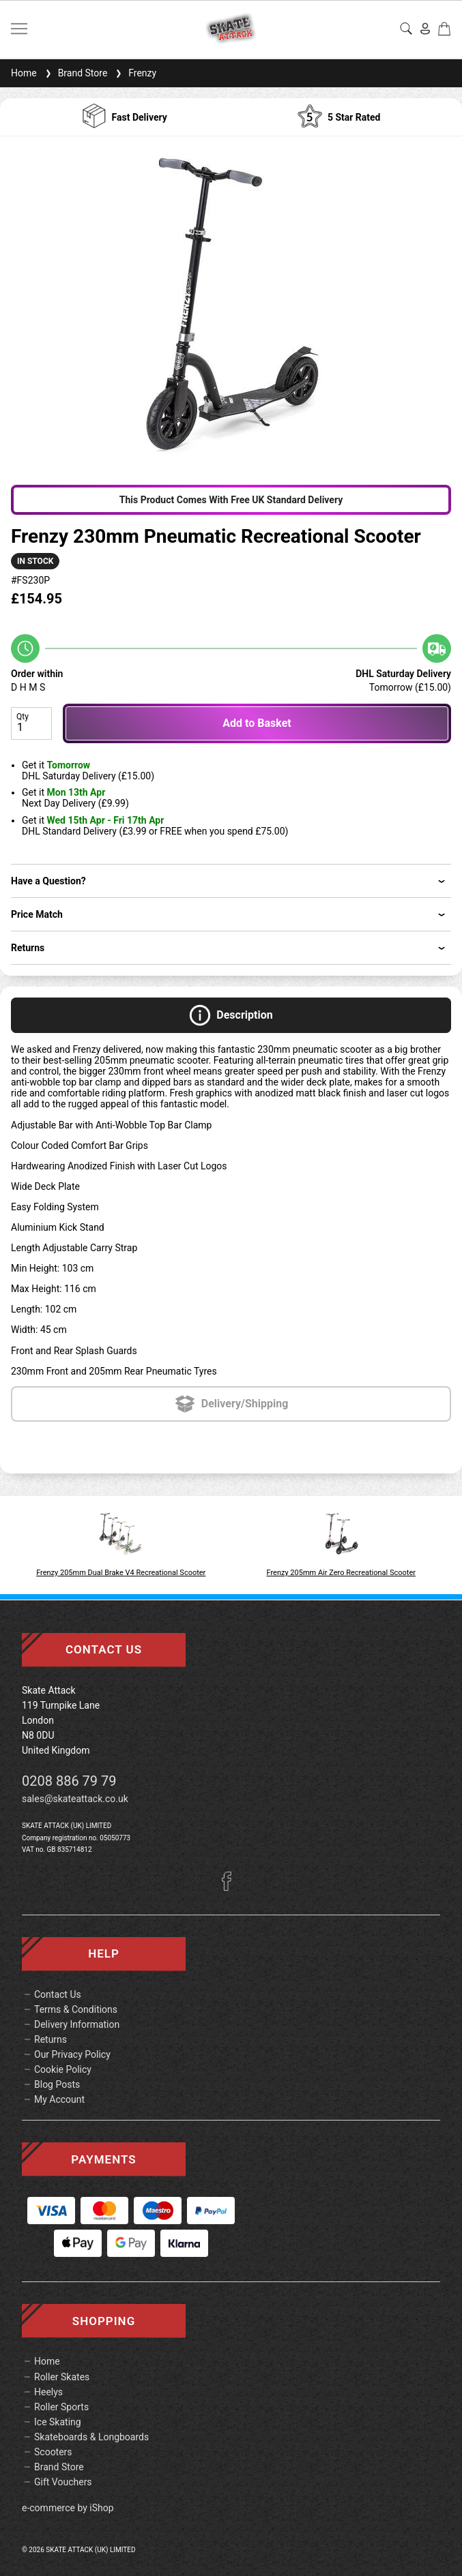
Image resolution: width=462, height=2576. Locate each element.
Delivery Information (76, 2024)
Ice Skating (57, 2421)
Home (24, 73)
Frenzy (134, 73)
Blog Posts (57, 2084)
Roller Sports (61, 2406)
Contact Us (57, 1994)
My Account (59, 2099)
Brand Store (75, 73)
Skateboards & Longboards (91, 2436)
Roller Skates (61, 2376)
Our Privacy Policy (72, 2054)
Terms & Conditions (75, 2009)
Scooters (53, 2451)
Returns (50, 2039)
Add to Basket (256, 723)
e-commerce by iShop (68, 2507)
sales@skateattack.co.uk (75, 1798)
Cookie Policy (62, 2069)
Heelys (48, 2391)
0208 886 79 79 (69, 1781)
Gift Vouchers (63, 2481)
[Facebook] (231, 1887)
